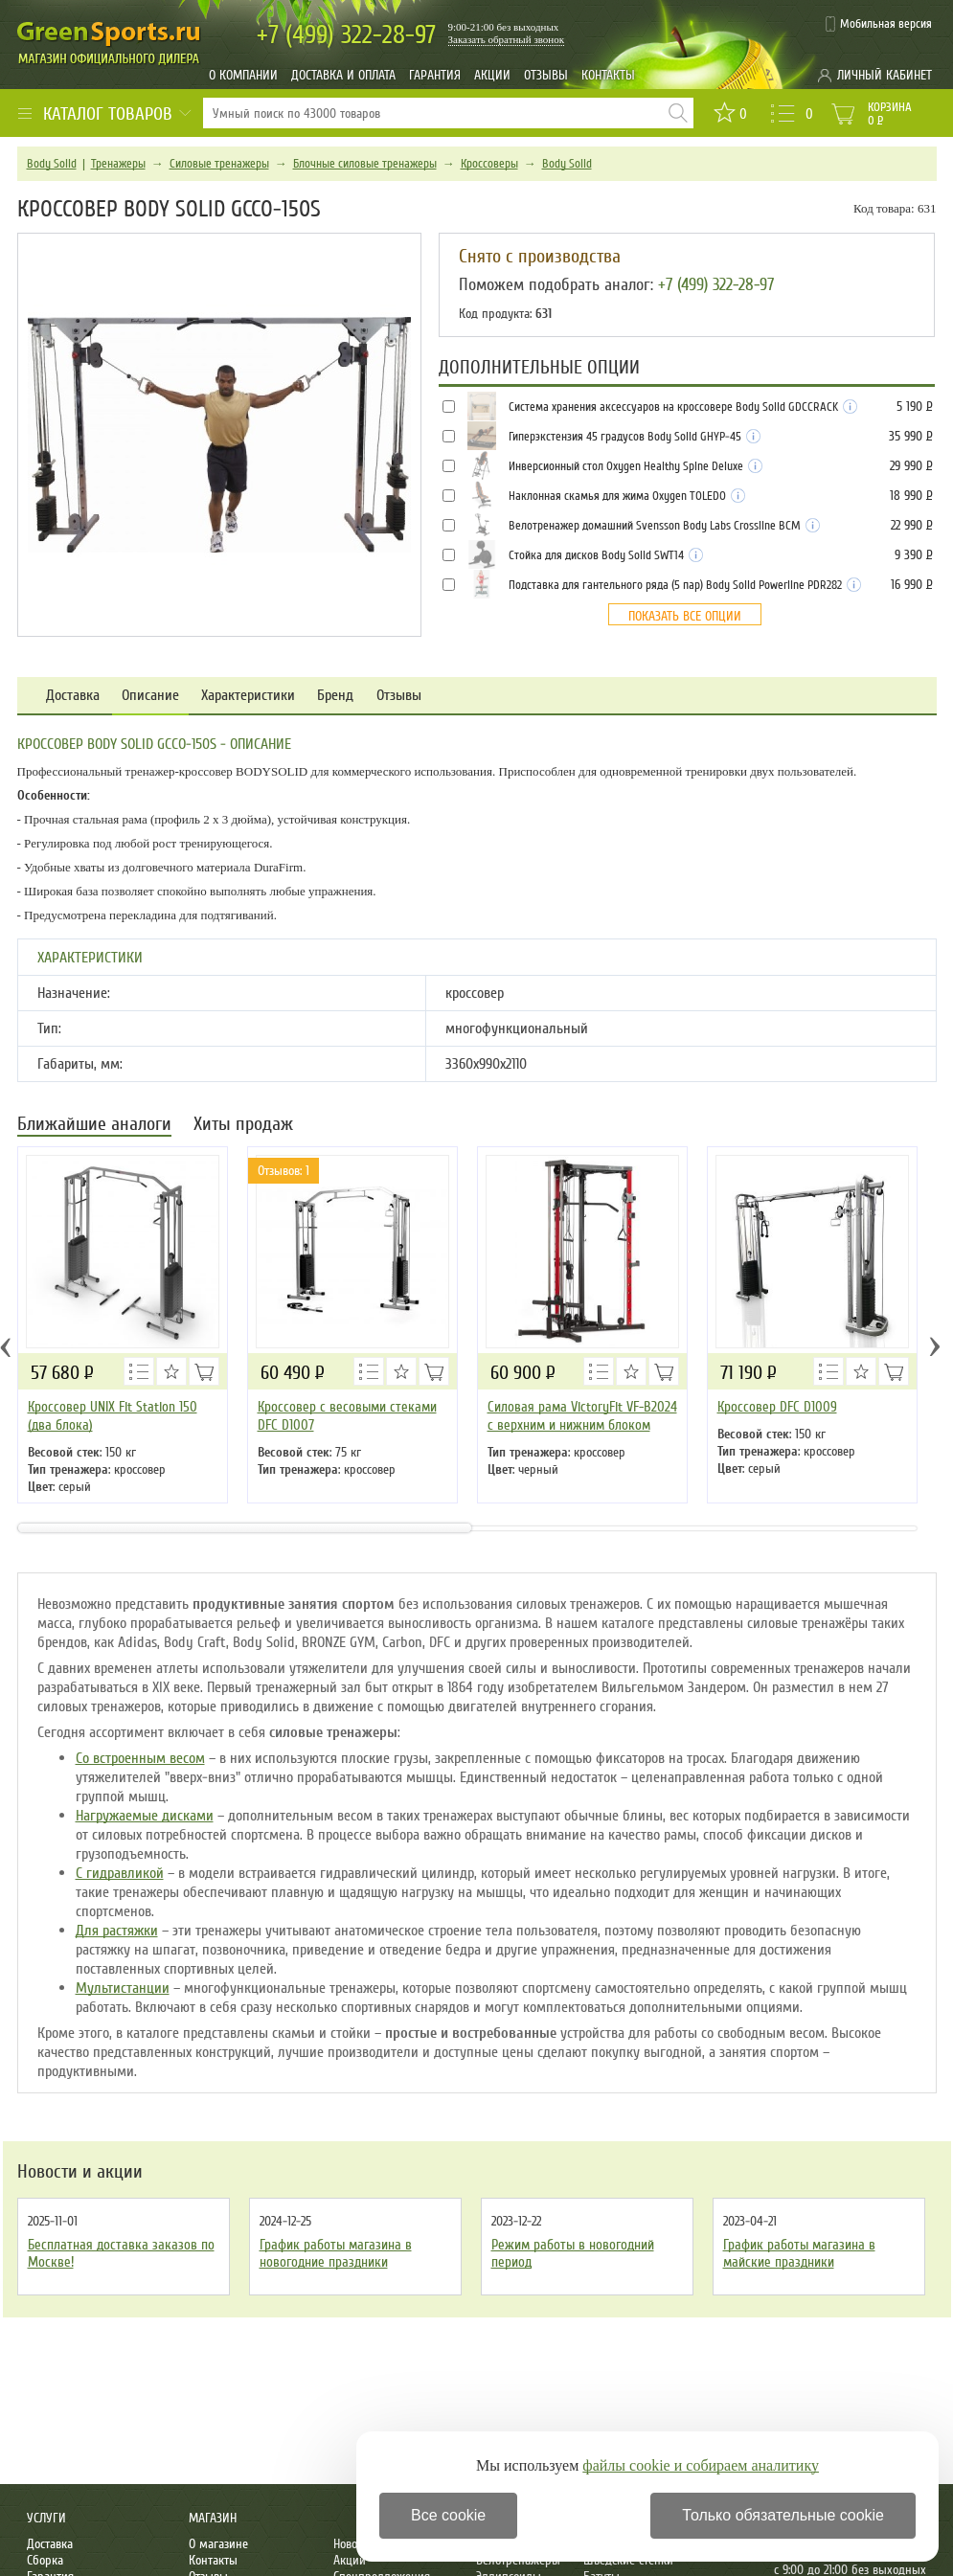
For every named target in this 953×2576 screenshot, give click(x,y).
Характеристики (248, 696)
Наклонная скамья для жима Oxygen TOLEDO (627, 496)
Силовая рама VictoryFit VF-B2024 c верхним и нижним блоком (582, 1416)
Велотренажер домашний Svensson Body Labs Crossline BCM (664, 525)
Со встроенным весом (140, 1758)
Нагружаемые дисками (145, 1815)
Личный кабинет (884, 75)
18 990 (911, 495)
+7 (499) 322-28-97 (716, 284)
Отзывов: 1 (283, 1171)
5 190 (914, 406)
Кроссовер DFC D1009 (777, 1406)
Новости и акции (80, 2171)
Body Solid (52, 163)
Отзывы (546, 75)
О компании (243, 75)
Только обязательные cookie (783, 2515)
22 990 (911, 525)
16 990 (911, 584)
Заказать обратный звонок (506, 39)
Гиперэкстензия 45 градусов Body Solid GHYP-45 (634, 436)
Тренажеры (118, 163)
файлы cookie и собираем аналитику (700, 2465)
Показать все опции (684, 616)
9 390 (913, 555)
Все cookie (448, 2515)
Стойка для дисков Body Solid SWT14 (606, 555)
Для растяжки (117, 1930)
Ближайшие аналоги (94, 1126)
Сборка (45, 2560)
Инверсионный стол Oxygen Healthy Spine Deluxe (635, 466)
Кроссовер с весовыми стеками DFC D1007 (347, 1416)
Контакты (608, 75)
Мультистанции (123, 1988)
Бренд (335, 696)
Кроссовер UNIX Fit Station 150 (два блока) (112, 1416)
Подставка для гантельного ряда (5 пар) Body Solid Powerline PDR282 (685, 585)
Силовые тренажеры (219, 163)
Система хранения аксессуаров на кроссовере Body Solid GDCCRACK (683, 407)
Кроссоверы (489, 163)
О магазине (218, 2544)
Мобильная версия (886, 24)
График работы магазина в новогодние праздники (336, 2253)
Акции (492, 75)
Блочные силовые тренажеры (365, 163)
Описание (150, 696)
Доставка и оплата (343, 75)
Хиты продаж (243, 1126)
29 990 (911, 466)
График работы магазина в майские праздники (799, 2253)
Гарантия (435, 75)
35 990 (910, 436)
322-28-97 (346, 35)
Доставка (73, 696)
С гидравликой (120, 1873)
